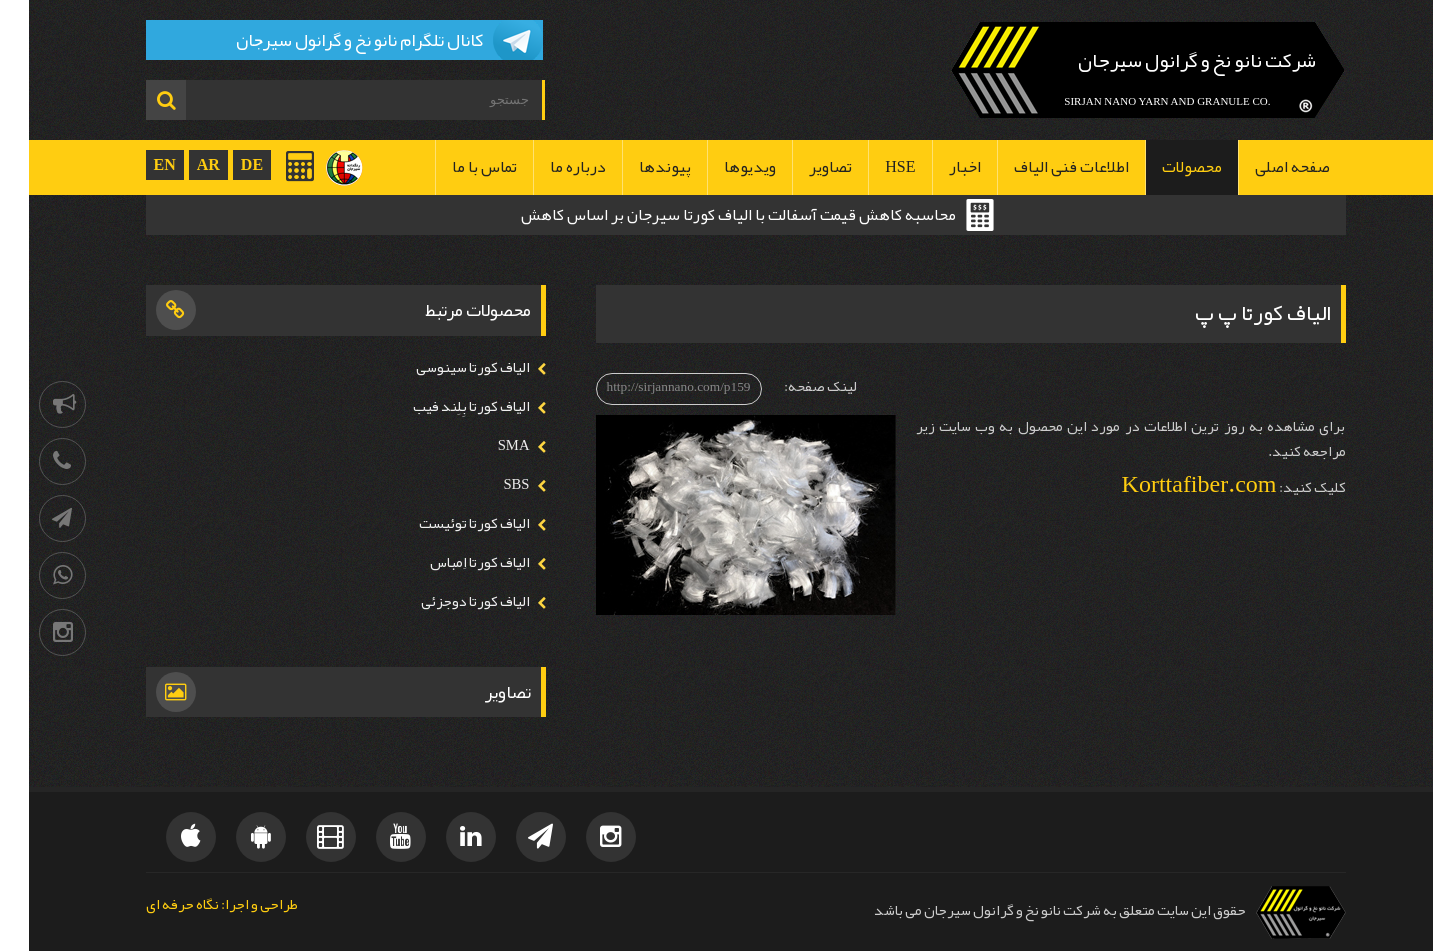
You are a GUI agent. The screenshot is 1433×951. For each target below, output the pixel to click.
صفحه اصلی (1263, 167)
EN (136, 164)
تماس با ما (455, 167)
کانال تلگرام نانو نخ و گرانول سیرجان (330, 40)
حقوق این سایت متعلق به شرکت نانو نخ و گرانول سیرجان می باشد (1031, 910)
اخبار (936, 167)
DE (223, 164)
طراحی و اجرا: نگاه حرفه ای (193, 905)
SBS (487, 484)
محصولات (1163, 167)
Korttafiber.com (1170, 484)
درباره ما (549, 167)
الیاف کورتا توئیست (445, 523)
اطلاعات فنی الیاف (1042, 167)
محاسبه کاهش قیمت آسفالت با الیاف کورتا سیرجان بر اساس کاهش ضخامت (709, 217)
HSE (871, 167)
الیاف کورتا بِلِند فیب (442, 406)
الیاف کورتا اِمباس (451, 562)
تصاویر (801, 167)
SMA (485, 445)
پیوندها (636, 167)
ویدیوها (721, 167)
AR (179, 164)
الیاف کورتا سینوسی (444, 367)
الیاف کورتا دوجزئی (446, 601)
